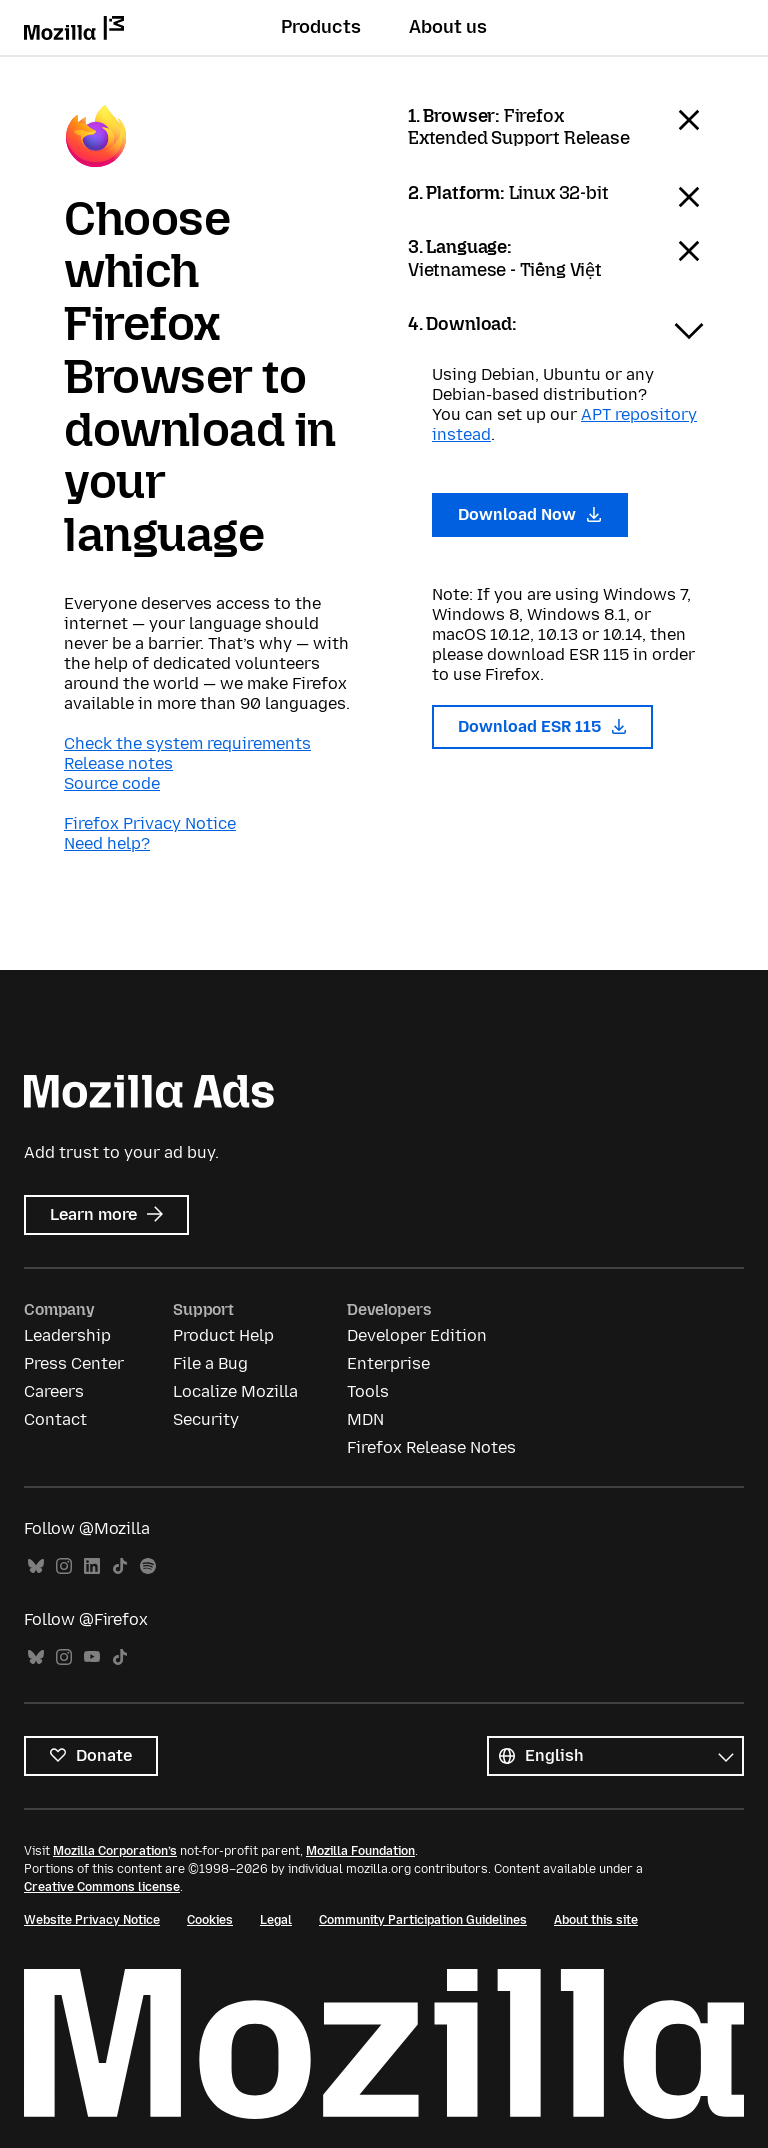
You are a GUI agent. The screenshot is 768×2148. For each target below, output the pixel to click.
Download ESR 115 (542, 726)
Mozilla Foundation (360, 1851)
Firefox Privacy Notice (150, 823)
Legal (276, 1920)
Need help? (107, 843)
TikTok (120, 1566)
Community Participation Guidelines (423, 1920)
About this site (596, 1920)
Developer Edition (417, 1335)
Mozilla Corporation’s (115, 1851)
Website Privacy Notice (92, 1920)
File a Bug (210, 1363)
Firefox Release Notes (431, 1447)
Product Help (223, 1335)
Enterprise (388, 1363)
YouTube (92, 1657)
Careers (54, 1391)
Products (321, 27)
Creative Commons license (102, 1887)
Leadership (67, 1335)
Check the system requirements (187, 743)
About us (448, 27)
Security (206, 1419)
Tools (368, 1391)
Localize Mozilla (235, 1391)
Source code (112, 783)
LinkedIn (92, 1566)
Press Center (74, 1363)
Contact (55, 1419)
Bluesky (36, 1566)
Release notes (118, 763)
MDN (365, 1419)
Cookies (210, 1920)
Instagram (64, 1566)
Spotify (148, 1566)
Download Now (530, 514)
